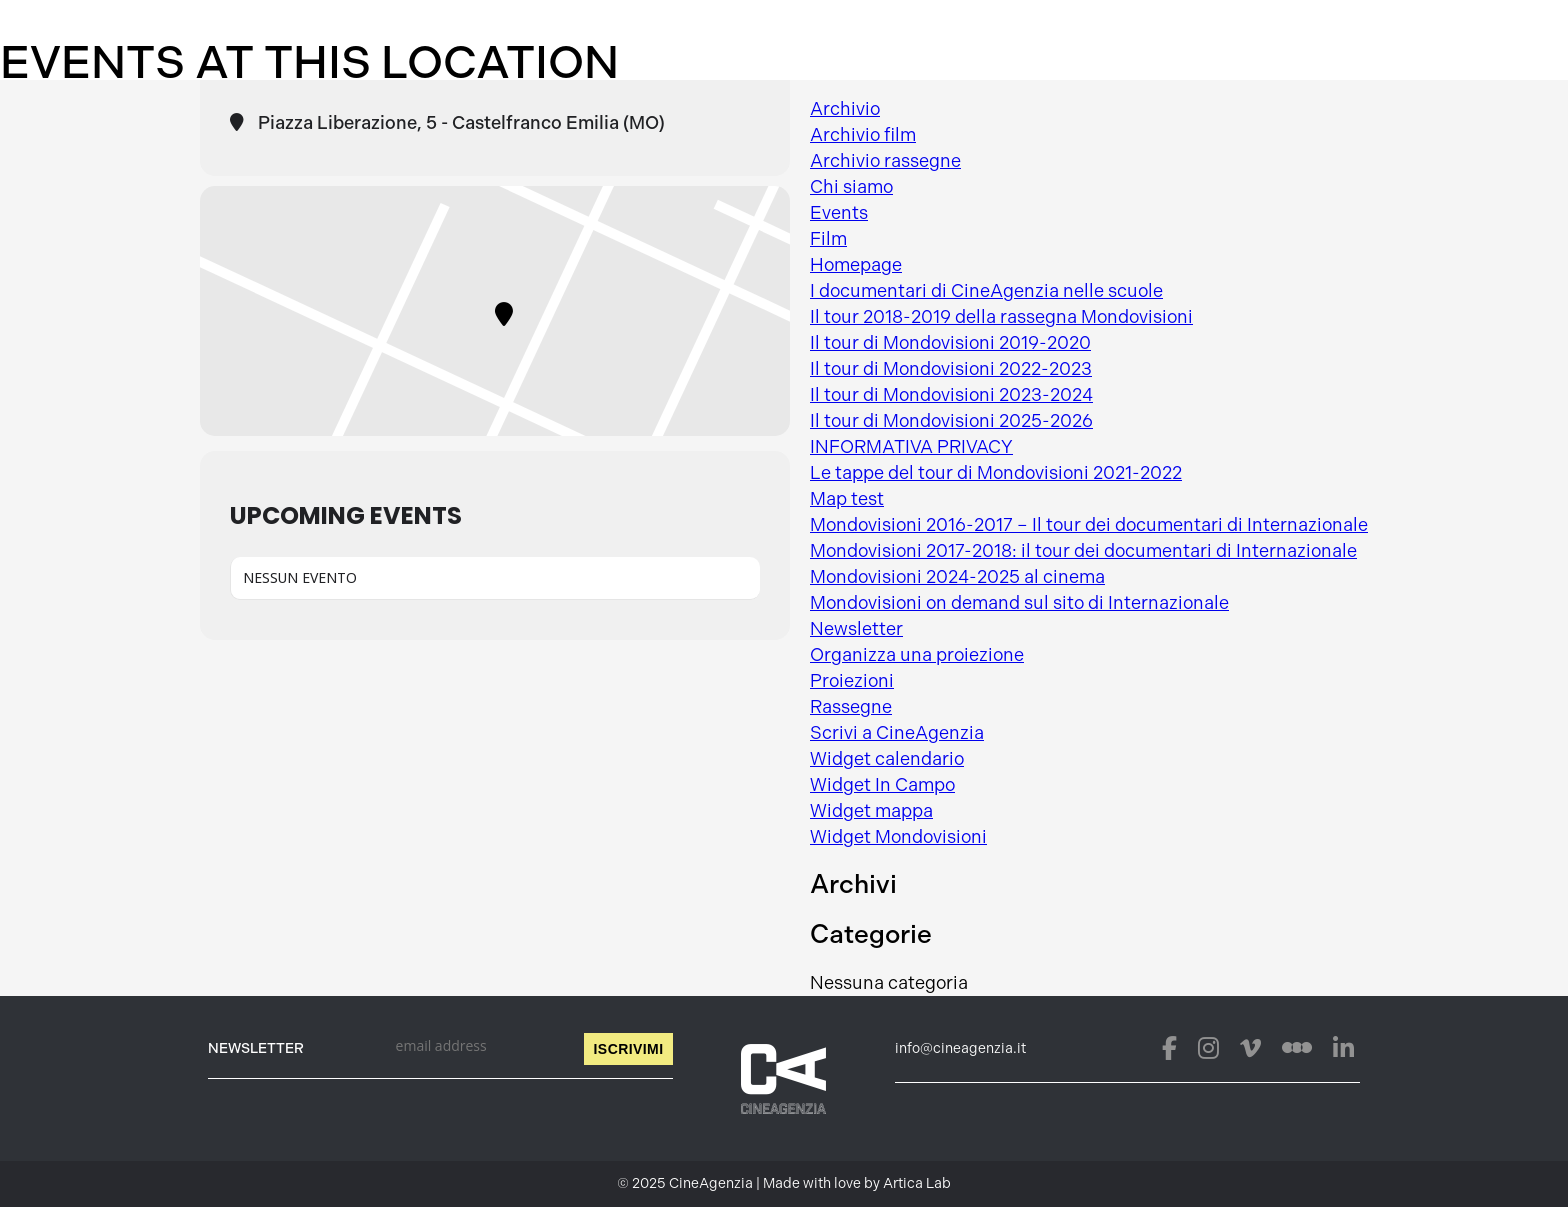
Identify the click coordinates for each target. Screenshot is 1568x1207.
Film (828, 239)
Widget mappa (871, 811)
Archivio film (863, 135)
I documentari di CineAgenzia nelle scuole (986, 291)
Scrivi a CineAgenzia (897, 733)
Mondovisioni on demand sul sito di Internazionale (1019, 603)
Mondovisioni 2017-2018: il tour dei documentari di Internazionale (1083, 551)
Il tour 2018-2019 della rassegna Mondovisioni (1001, 317)
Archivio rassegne (885, 161)
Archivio (845, 109)
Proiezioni (852, 681)
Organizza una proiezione (917, 655)
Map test (847, 499)
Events (839, 213)
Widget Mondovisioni (898, 837)
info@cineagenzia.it (960, 1048)
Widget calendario (887, 759)
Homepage (856, 265)
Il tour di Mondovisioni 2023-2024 (951, 395)
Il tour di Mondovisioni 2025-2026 (951, 421)
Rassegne (851, 707)
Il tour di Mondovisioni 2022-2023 (951, 369)
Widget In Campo (882, 785)
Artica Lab (917, 1183)
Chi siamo (851, 187)
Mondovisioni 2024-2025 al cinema (957, 577)
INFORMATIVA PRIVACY (911, 447)
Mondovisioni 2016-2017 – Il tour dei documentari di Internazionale (1089, 525)
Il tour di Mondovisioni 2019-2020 (950, 343)
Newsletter (856, 629)
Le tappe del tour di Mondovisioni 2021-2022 (996, 473)
